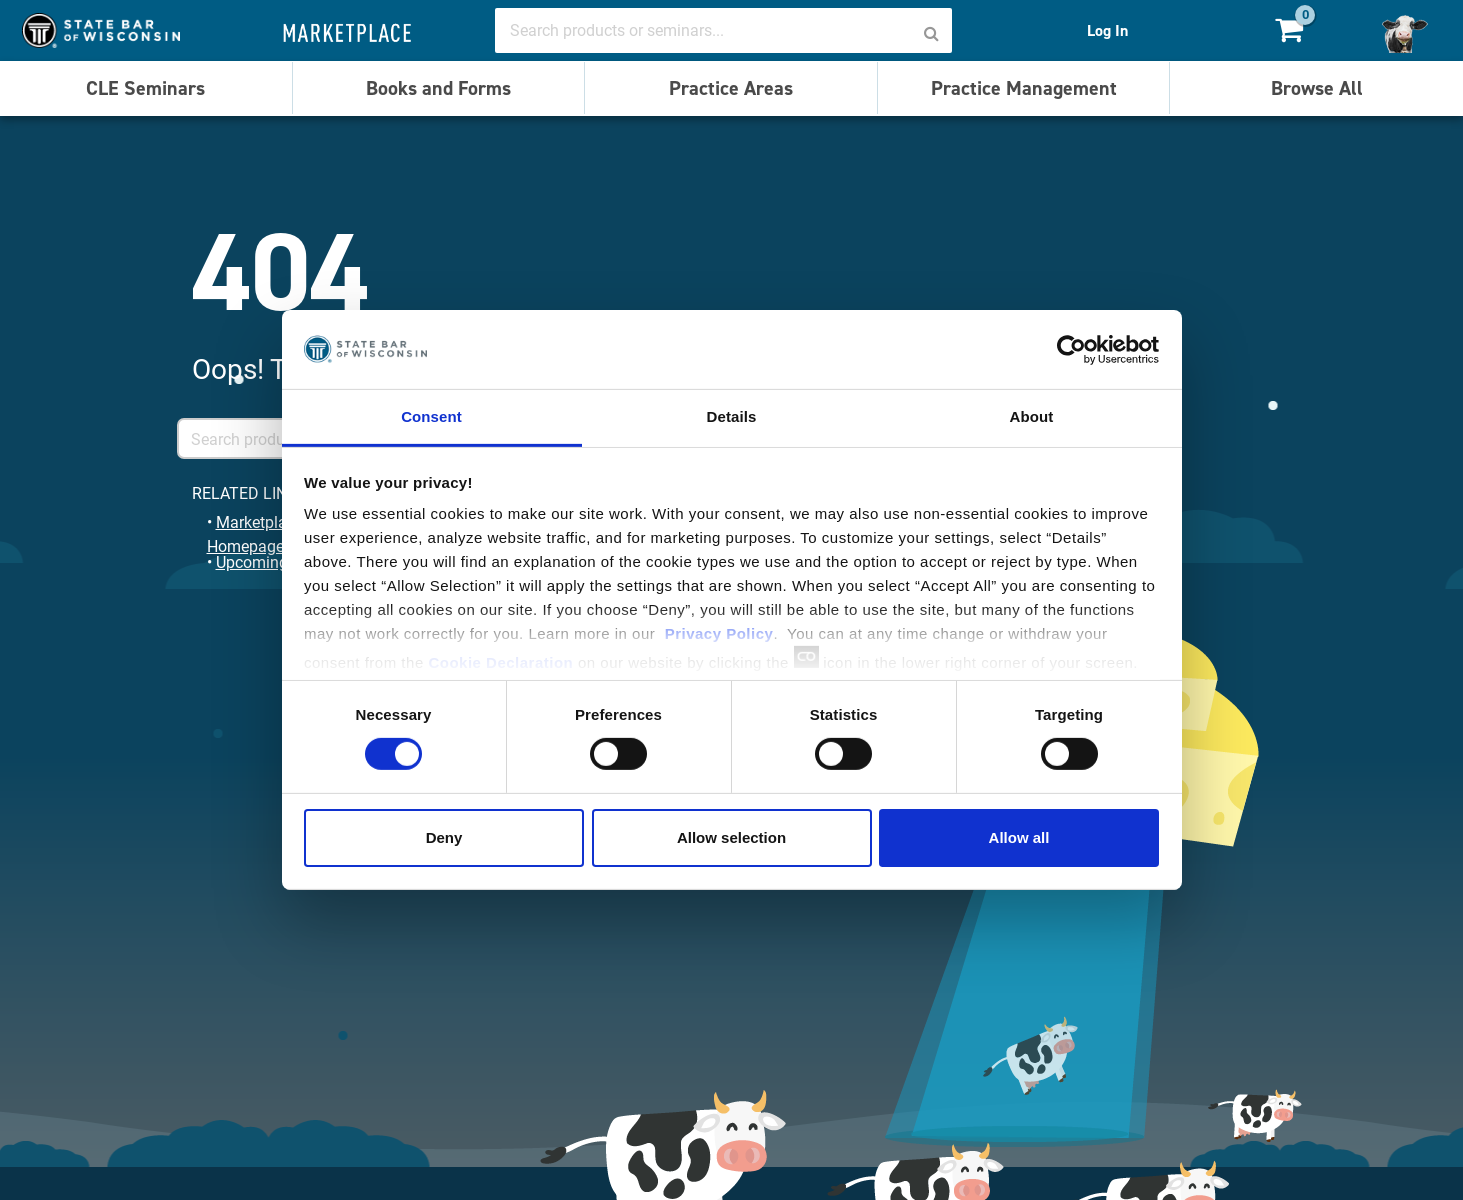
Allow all (1019, 837)
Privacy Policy (719, 633)
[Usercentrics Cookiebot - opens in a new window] (1071, 349)
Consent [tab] (431, 416)
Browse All (1317, 88)
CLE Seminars (145, 88)
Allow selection (731, 837)
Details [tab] (732, 416)
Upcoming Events (277, 561)
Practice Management (1024, 88)
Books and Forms (438, 88)
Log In (1107, 30)
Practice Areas (731, 88)
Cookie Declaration (500, 662)
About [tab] (1032, 416)
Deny (444, 837)
